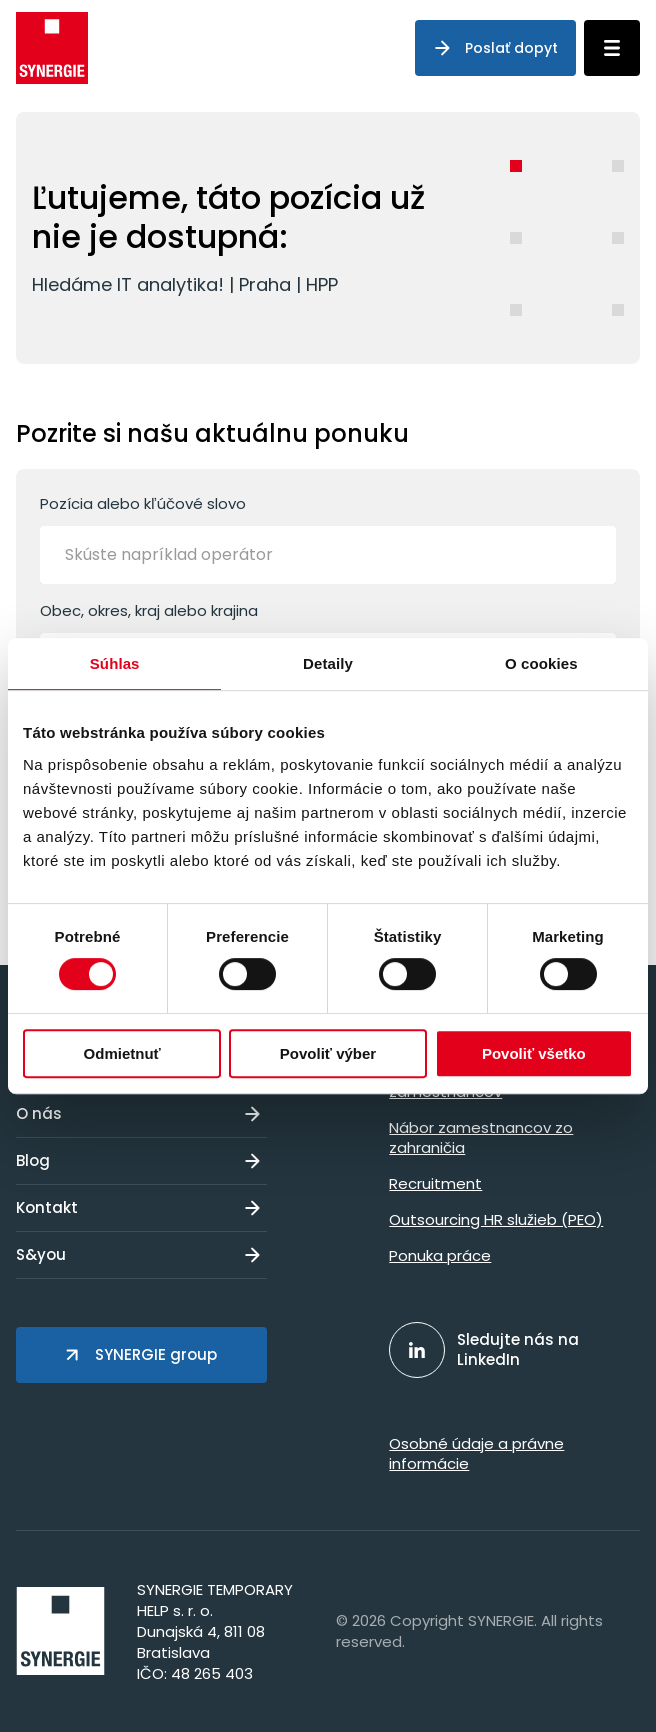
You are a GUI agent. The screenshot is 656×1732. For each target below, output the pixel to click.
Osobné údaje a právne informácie (476, 1453)
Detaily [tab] (328, 663)
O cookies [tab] (541, 663)
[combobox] (328, 555)
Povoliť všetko (534, 1053)
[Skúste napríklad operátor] (195, 555)
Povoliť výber (328, 1053)
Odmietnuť (122, 1053)
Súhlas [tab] (115, 663)
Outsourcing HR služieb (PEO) (496, 1219)
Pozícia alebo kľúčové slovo (328, 538)
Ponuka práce (440, 1255)
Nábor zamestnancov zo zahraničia (481, 1137)
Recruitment (435, 1183)
